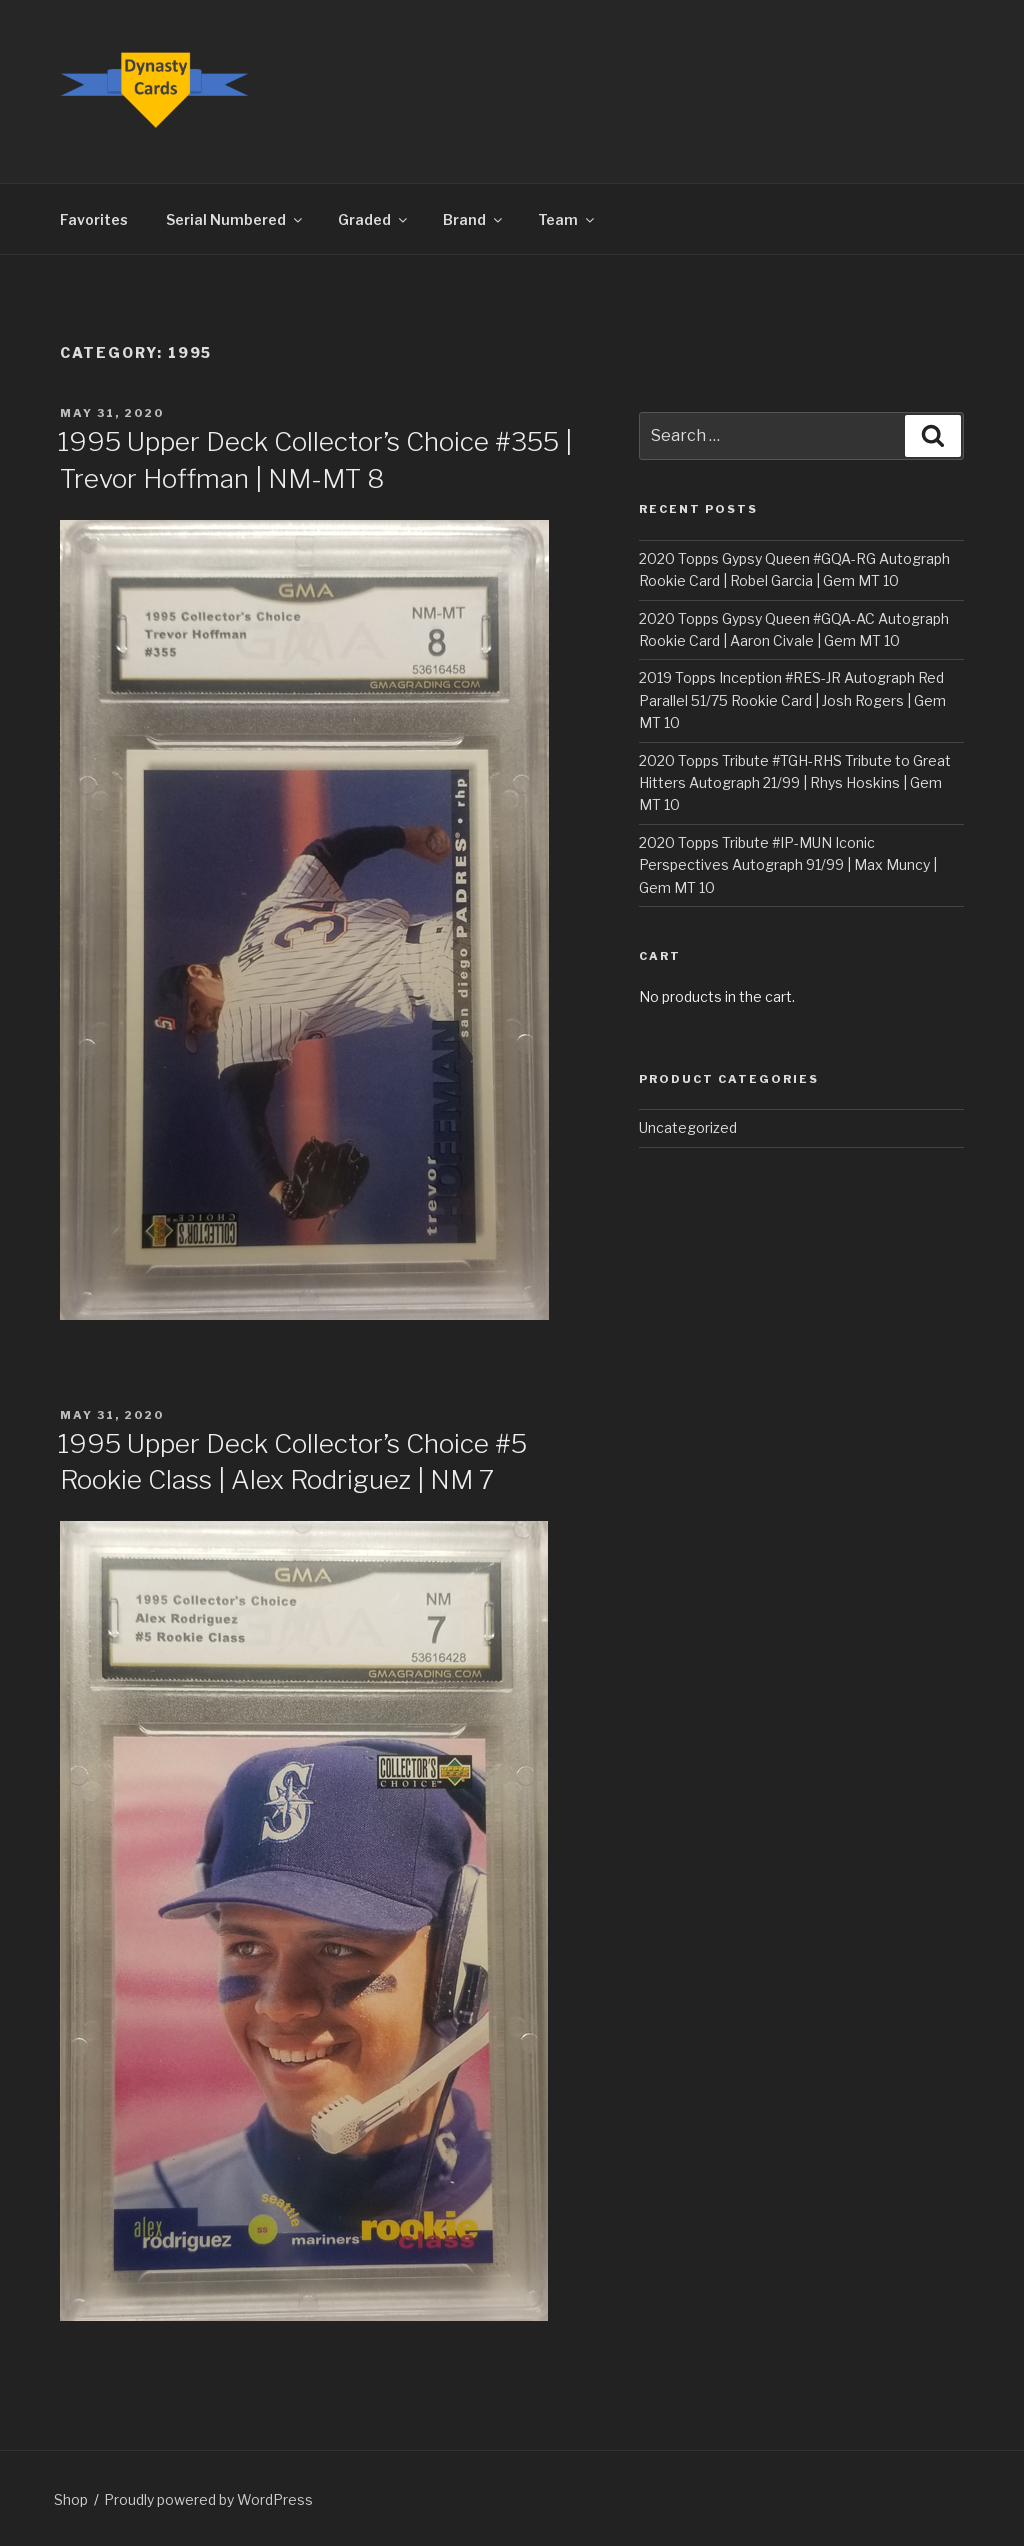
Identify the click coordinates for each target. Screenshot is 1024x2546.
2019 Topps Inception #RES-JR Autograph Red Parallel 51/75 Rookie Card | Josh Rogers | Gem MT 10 (792, 700)
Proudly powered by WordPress (208, 2499)
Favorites (94, 219)
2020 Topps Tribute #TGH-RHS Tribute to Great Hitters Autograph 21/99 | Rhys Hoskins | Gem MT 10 (795, 783)
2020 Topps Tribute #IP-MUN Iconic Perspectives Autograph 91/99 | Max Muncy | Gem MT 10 (788, 865)
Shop (71, 2499)
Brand (474, 219)
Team (567, 219)
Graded (374, 219)
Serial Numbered (235, 219)
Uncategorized (688, 1127)
